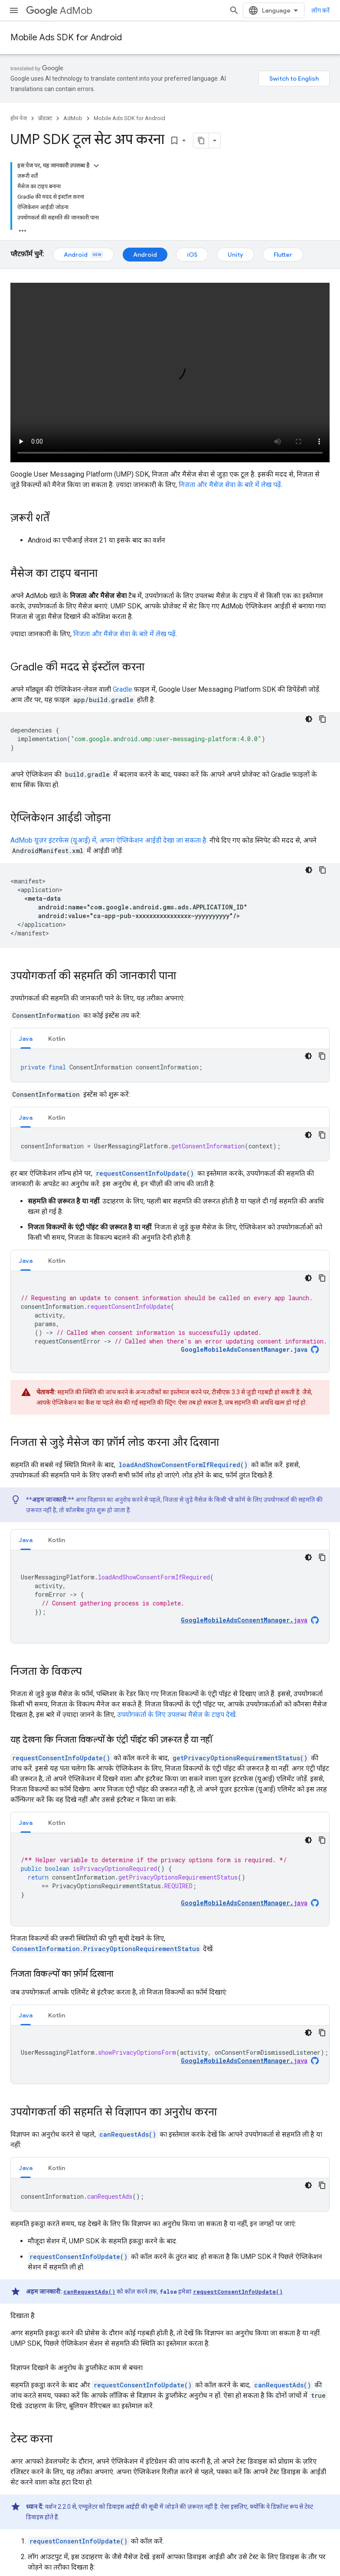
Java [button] (26, 1039)
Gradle (122, 689)
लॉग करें (320, 10)
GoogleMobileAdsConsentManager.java (244, 1350)
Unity (235, 254)
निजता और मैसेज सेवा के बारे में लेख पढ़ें (230, 485)
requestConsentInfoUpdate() (145, 1173)
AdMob (59, 10)
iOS (192, 254)
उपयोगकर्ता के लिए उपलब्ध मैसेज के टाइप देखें (176, 1714)
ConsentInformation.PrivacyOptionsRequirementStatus (105, 1949)
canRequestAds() (127, 2134)
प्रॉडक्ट (45, 118)
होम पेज (18, 118)
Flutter (283, 254)
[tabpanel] (170, 1065)
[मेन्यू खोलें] (14, 10)
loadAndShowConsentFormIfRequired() (183, 1465)
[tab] (25, 1038)
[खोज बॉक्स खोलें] (234, 10)
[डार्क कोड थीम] (309, 719)
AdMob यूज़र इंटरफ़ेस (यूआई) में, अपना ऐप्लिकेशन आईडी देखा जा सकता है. (109, 840)
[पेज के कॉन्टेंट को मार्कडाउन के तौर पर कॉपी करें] (201, 140)
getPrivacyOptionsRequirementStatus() (240, 1758)
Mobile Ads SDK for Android (66, 37)
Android (83, 254)
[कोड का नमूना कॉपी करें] (323, 719)
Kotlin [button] (56, 1039)
